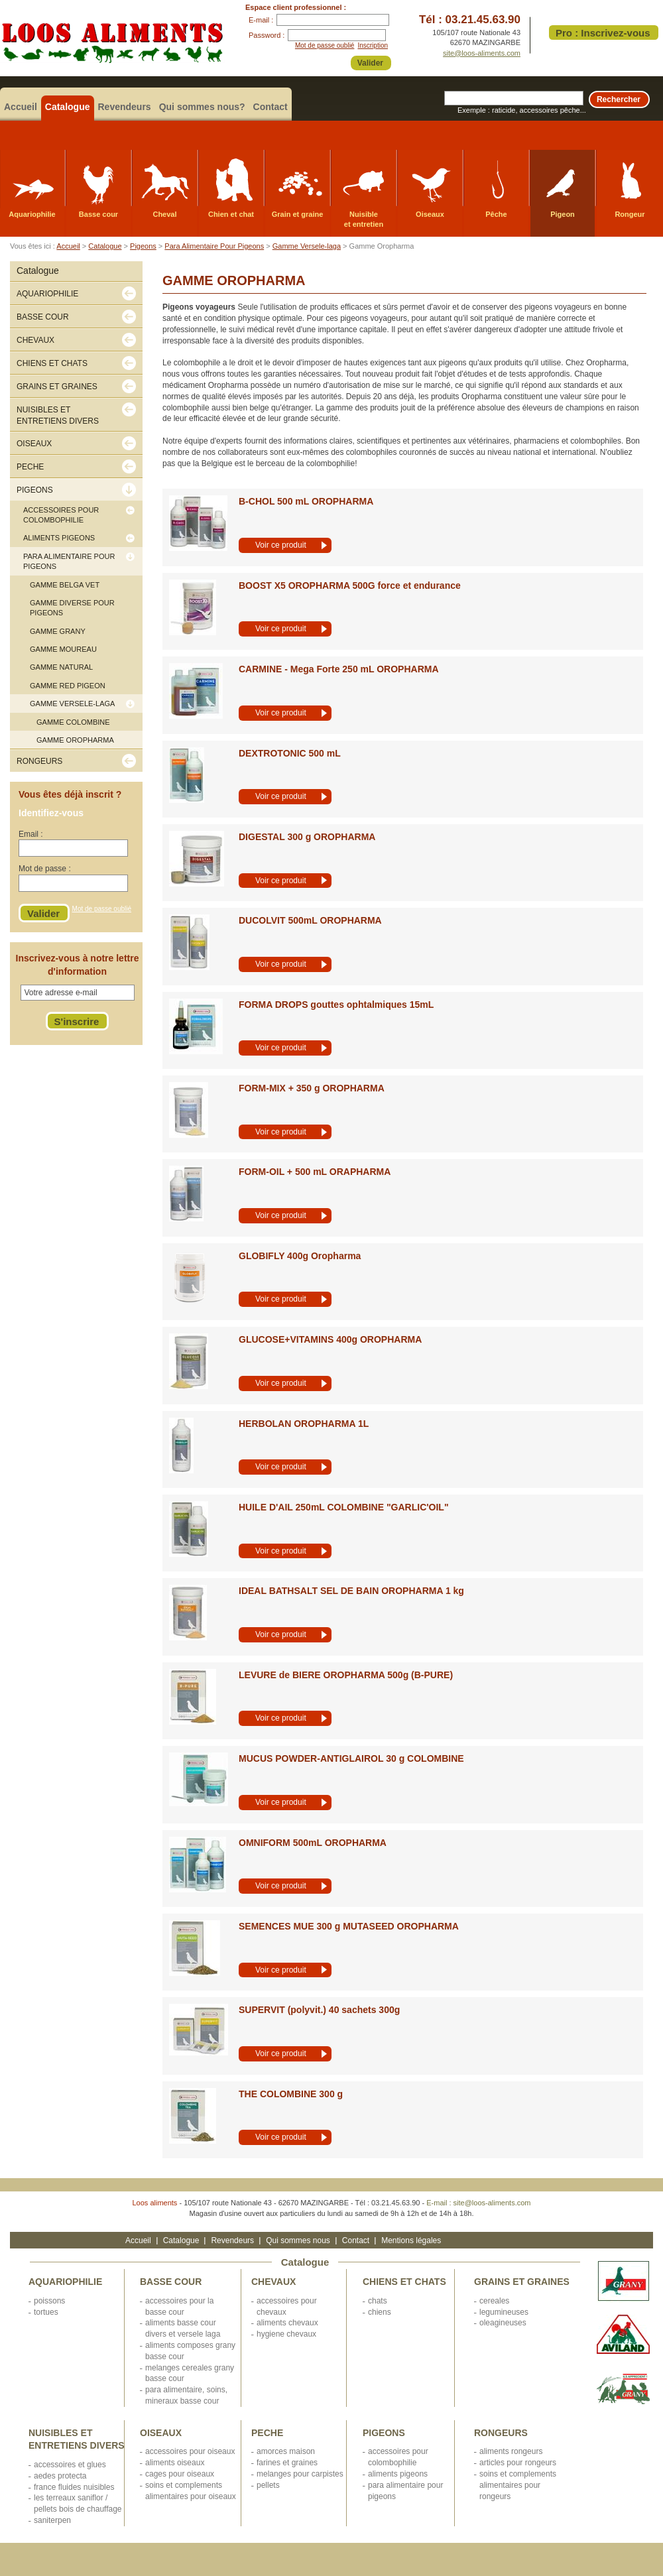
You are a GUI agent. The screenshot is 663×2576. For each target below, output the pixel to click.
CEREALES (494, 2300)
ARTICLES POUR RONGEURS (517, 2462)
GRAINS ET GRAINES (522, 2281)
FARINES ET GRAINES (287, 2462)
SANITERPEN (52, 2520)
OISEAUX (161, 2432)
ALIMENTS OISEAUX (174, 2462)
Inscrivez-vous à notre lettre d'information (77, 965)
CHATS (377, 2300)
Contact (270, 106)
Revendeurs (124, 106)
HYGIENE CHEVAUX (286, 2334)
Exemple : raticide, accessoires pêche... (521, 110)
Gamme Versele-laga (306, 246)
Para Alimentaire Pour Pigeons (214, 246)
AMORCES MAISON (286, 2451)
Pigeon (562, 214)
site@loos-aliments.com (481, 53)
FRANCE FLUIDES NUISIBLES (74, 2487)
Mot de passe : (45, 868)
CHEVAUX (273, 2281)
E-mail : (261, 20)
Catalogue (67, 106)
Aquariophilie (32, 214)
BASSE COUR (171, 2281)
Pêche (496, 214)
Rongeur (629, 214)
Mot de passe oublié (325, 45)
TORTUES (46, 2312)
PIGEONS (384, 2432)
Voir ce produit (280, 545)
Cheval (164, 214)
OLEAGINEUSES (502, 2322)
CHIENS (379, 2312)
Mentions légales (411, 2240)
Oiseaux (430, 214)
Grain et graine (298, 214)
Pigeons (143, 246)
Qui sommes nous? (202, 106)
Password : (266, 35)
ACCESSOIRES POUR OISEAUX (190, 2451)
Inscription (372, 45)
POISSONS (49, 2300)
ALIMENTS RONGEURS (510, 2451)
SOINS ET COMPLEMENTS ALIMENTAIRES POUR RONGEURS (517, 2485)
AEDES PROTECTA (60, 2476)
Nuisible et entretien (363, 219)
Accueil (20, 106)
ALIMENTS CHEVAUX (287, 2322)
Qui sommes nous (298, 2240)
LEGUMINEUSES (503, 2312)
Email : (31, 834)
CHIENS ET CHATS (404, 2281)
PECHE (267, 2432)
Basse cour (98, 214)
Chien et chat (231, 214)
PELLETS (268, 2485)
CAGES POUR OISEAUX (179, 2474)
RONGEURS (501, 2432)
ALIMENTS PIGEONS (398, 2474)
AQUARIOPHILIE (65, 2281)
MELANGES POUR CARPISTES (300, 2474)
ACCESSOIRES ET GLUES (70, 2464)
